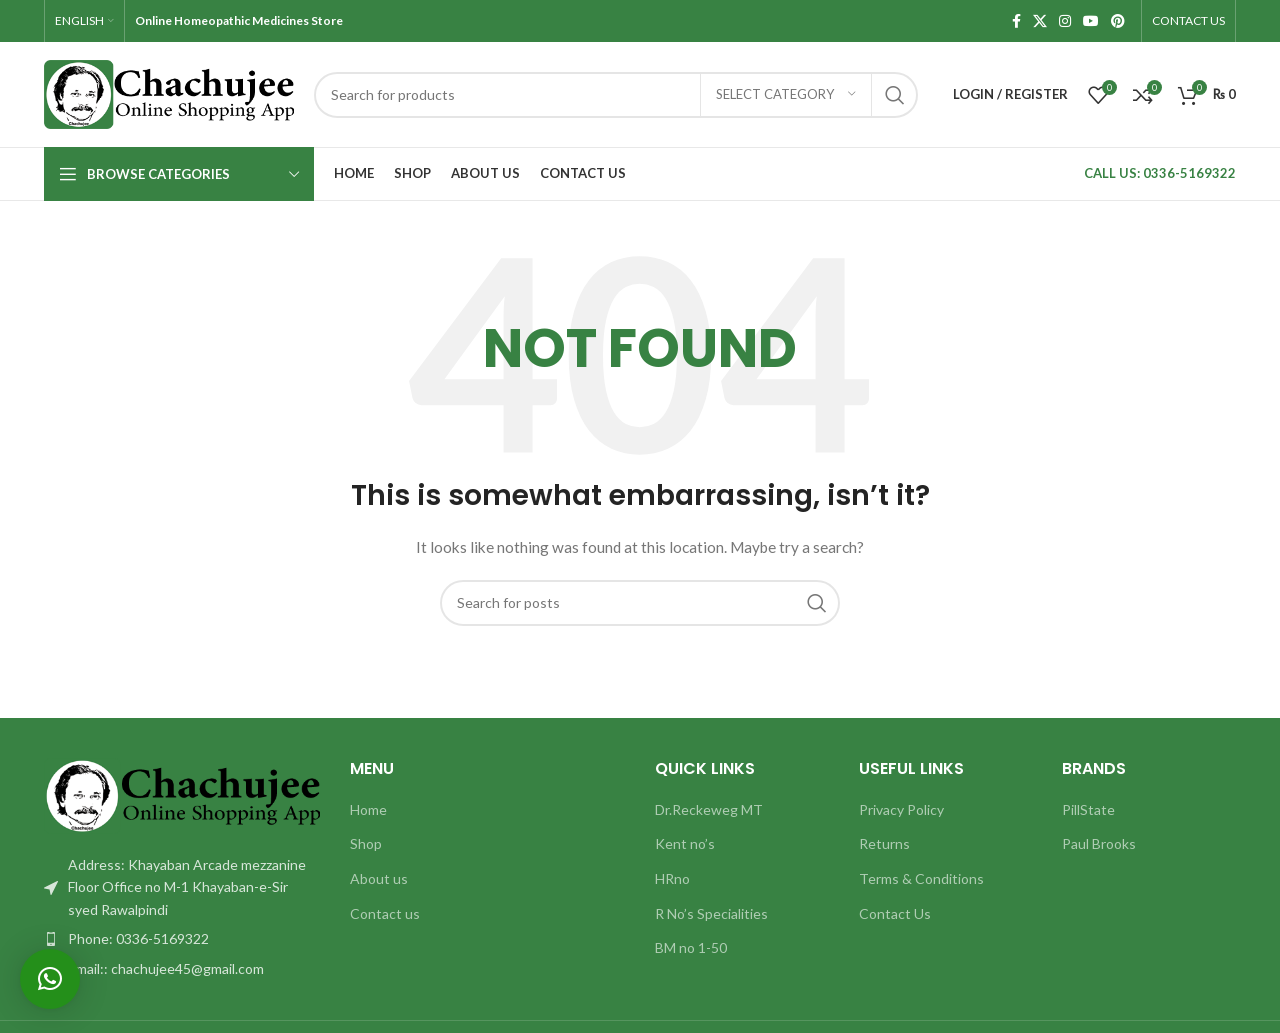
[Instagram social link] (1065, 21)
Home (368, 809)
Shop (366, 843)
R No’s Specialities (711, 913)
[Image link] (182, 793)
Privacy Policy (901, 809)
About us (379, 878)
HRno (672, 878)
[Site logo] (169, 92)
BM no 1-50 (691, 947)
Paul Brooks (1099, 843)
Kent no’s (685, 843)
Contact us (385, 913)
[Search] (616, 95)
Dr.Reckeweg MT (709, 809)
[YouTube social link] (1091, 21)
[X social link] (1040, 21)
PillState (1088, 809)
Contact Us (895, 913)
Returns (884, 843)
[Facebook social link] (1016, 21)
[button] (50, 979)
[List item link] (182, 939)
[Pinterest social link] (1118, 21)
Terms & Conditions (921, 878)
